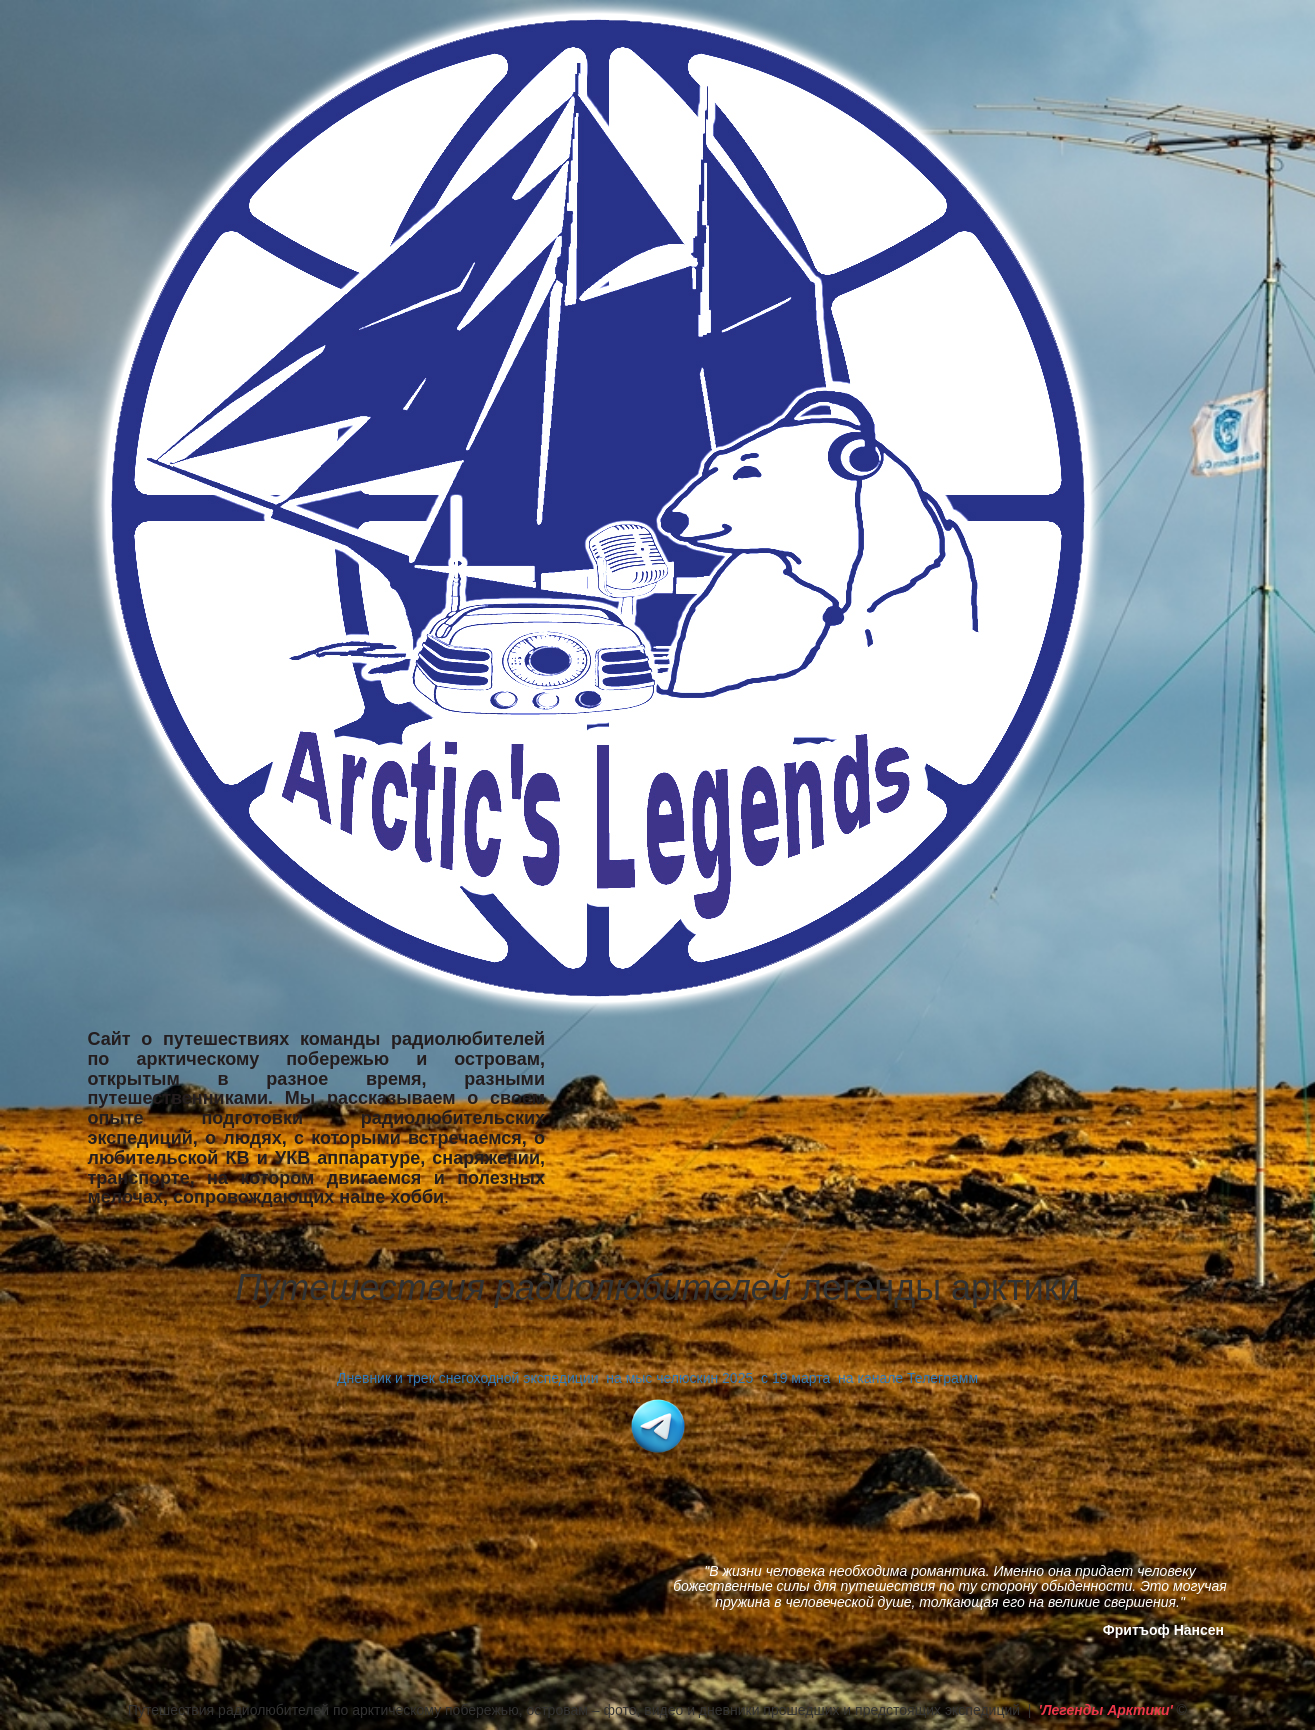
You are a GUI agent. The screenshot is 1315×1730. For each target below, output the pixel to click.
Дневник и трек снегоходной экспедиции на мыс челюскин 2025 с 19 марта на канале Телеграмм (657, 1378)
